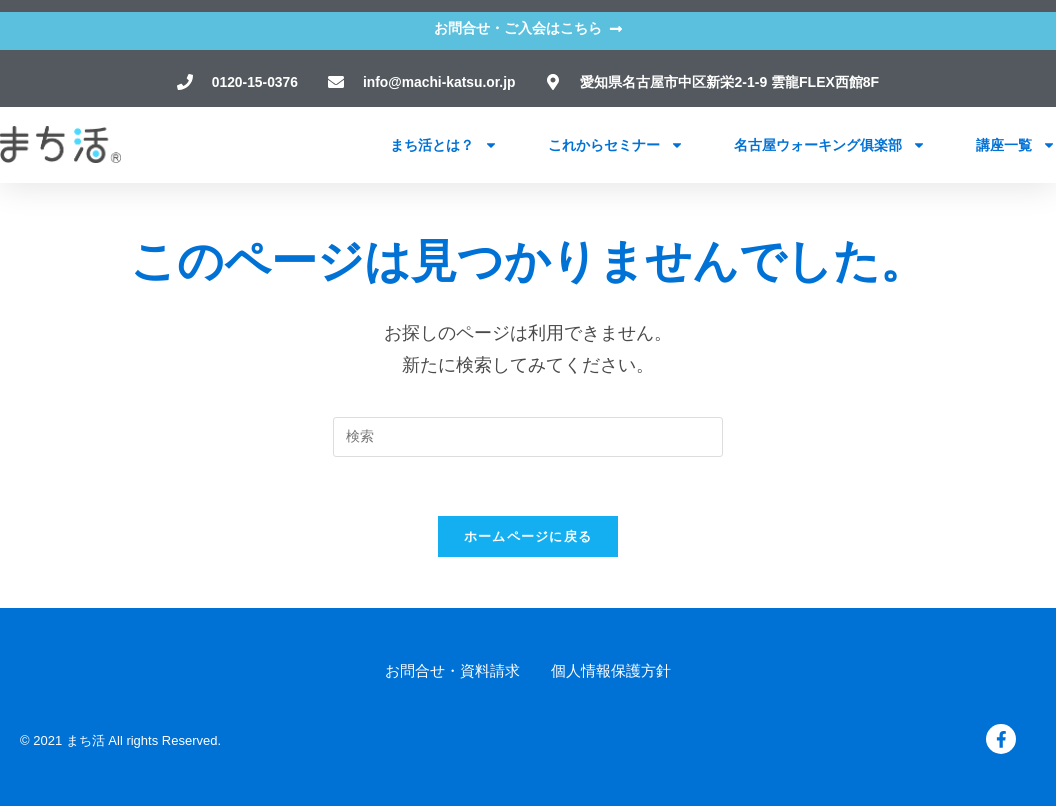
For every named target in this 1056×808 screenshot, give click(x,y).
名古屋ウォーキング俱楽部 (830, 143)
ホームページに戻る (528, 538)
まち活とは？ (444, 143)
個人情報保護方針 (611, 672)
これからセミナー (616, 143)
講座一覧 (1016, 143)
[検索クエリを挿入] (528, 437)
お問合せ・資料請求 (452, 672)
